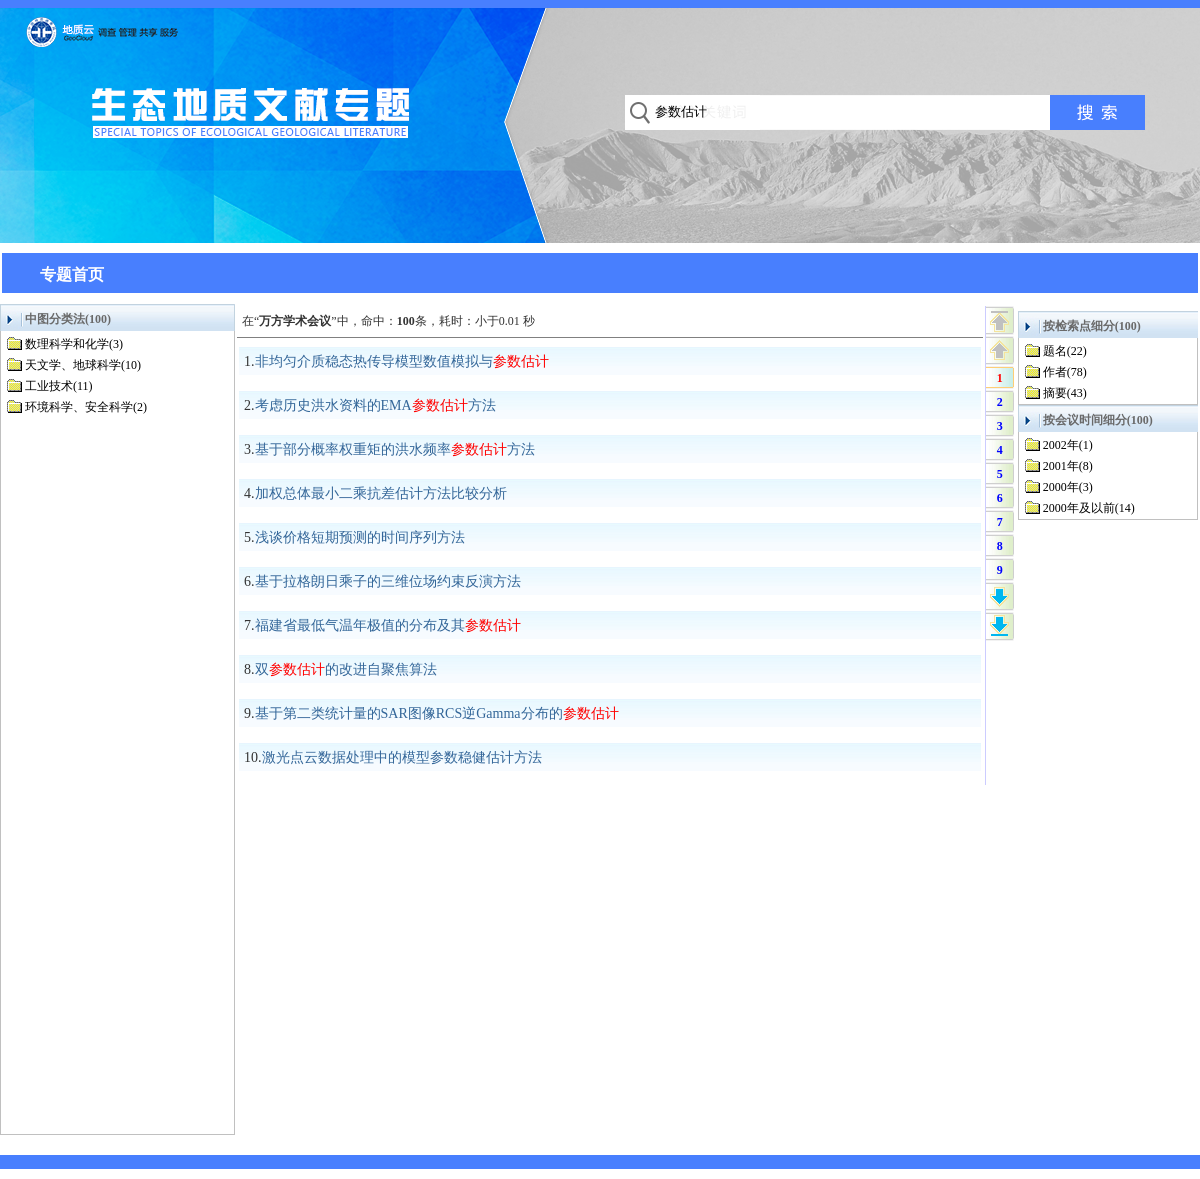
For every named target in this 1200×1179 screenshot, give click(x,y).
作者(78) (1065, 372)
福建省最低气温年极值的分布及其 (388, 625)
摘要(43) (1065, 393)
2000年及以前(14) (1089, 508)
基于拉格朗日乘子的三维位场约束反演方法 (388, 581)
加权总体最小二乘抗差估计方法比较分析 (381, 493)
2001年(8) (1068, 466)
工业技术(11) (59, 386)
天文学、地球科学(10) (83, 365)
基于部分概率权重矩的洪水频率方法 (395, 449)
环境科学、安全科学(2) (86, 407)
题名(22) (1065, 351)
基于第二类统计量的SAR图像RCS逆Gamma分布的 (437, 713)
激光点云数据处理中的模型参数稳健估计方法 (402, 757)
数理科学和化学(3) (74, 344)
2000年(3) (1068, 487)
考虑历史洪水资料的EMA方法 (375, 405)
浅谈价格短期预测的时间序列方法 (360, 537)
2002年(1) (1068, 445)
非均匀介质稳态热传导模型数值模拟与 (402, 361)
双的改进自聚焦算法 (346, 669)
